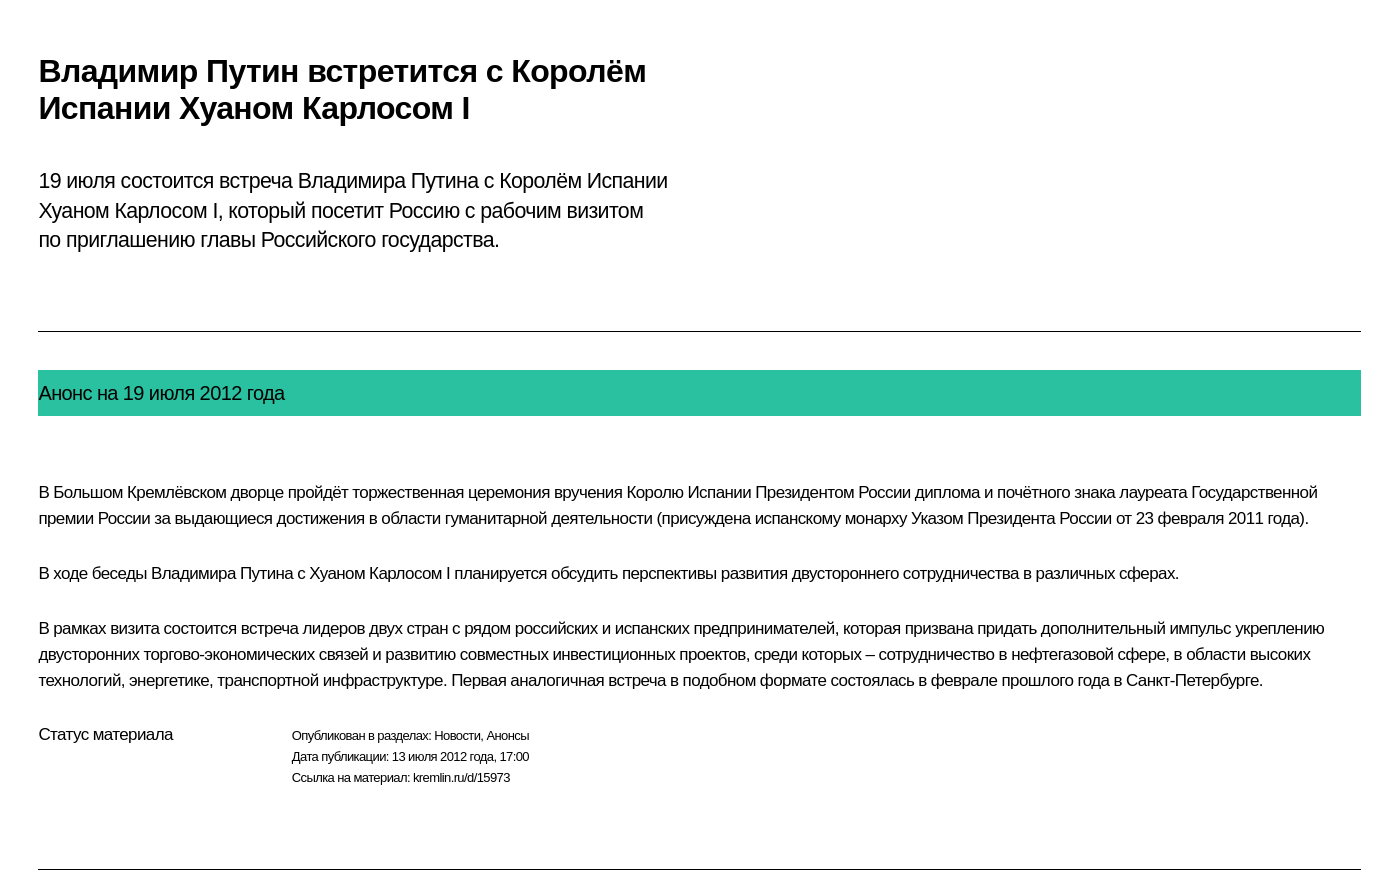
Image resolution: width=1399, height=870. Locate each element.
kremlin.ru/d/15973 (461, 777)
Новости (457, 735)
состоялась (873, 680)
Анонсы (507, 735)
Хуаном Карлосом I (379, 573)
